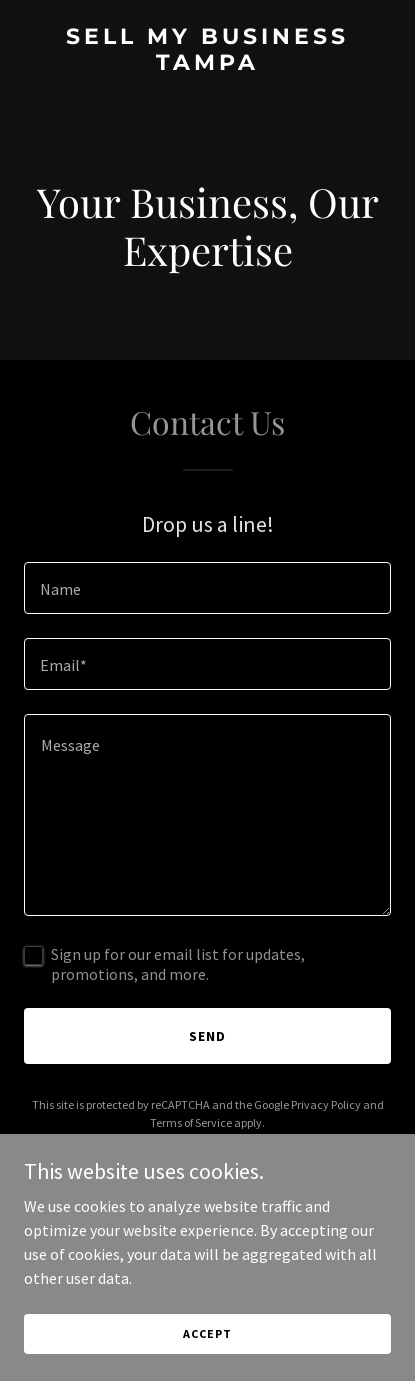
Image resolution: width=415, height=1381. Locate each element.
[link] (207, 64)
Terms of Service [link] (191, 1122)
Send (207, 1036)
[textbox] (207, 588)
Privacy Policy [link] (326, 1104)
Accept (207, 1333)
